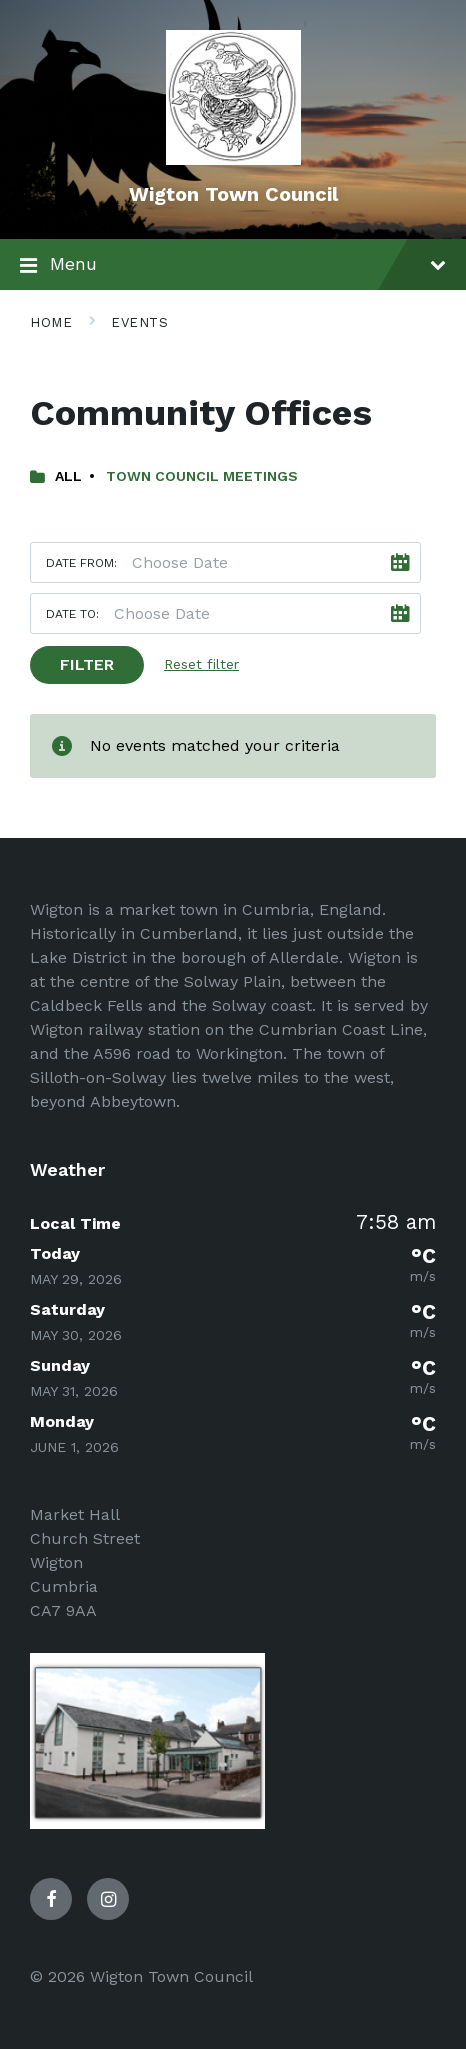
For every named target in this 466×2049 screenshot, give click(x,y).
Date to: (72, 614)
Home (51, 322)
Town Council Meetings (202, 476)
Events (139, 322)
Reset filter (201, 664)
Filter (87, 664)
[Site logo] (233, 159)
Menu (233, 266)
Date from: (81, 563)
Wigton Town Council (233, 194)
